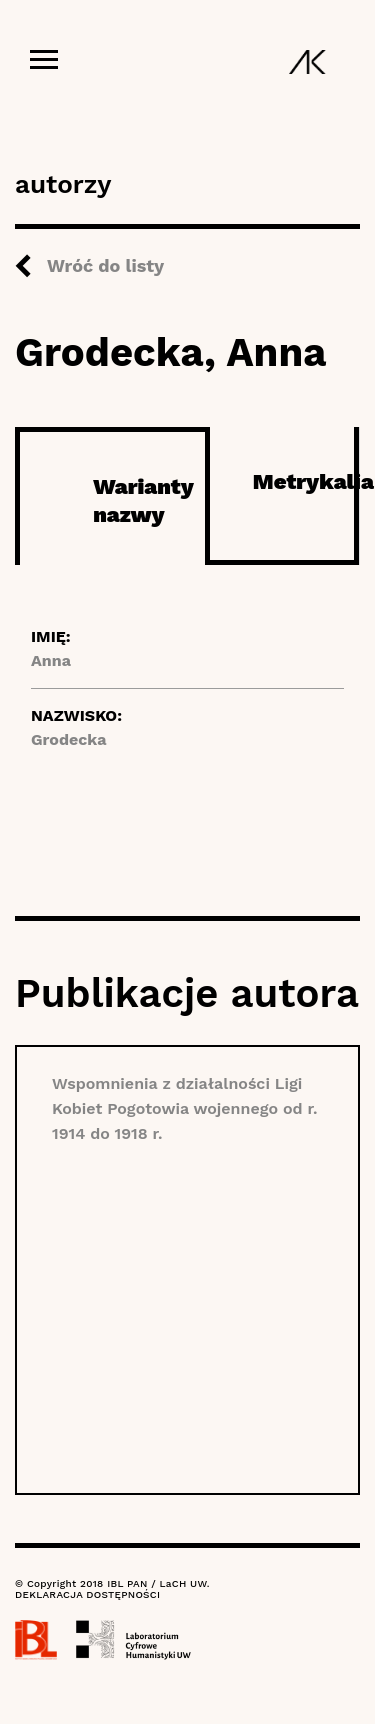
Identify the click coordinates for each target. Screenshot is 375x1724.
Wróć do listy (105, 265)
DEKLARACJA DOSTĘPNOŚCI (87, 1594)
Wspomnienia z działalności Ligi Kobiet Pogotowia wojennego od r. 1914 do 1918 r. (184, 1108)
